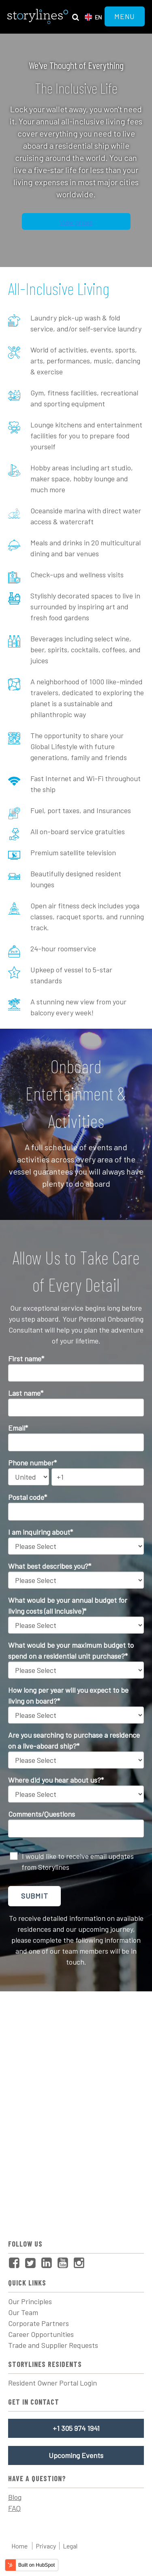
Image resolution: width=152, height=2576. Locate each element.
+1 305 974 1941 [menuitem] (76, 2428)
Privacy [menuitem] (46, 2546)
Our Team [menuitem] (23, 2312)
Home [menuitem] (19, 2546)
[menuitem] (16, 2263)
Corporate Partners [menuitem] (38, 2323)
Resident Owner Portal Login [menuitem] (52, 2382)
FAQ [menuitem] (14, 2507)
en (98, 17)
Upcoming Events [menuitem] (76, 2455)
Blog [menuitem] (14, 2497)
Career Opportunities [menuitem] (41, 2334)
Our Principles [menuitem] (30, 2301)
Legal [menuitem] (70, 2546)
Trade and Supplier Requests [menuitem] (53, 2345)
